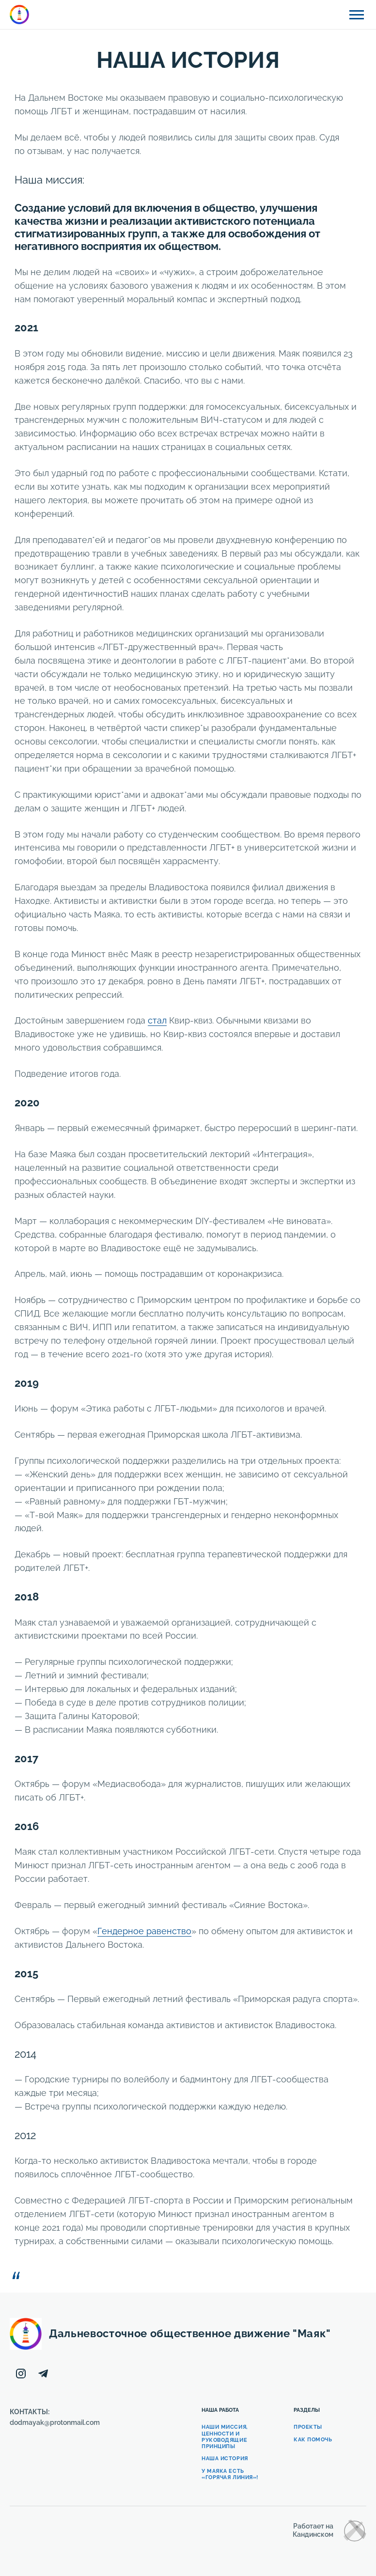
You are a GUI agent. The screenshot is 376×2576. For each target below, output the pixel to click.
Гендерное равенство (144, 1931)
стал (157, 1020)
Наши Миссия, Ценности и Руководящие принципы (225, 2437)
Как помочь (313, 2439)
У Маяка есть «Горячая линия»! (230, 2474)
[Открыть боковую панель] (356, 14)
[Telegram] (43, 2373)
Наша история (225, 2458)
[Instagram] (21, 2373)
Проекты (308, 2427)
